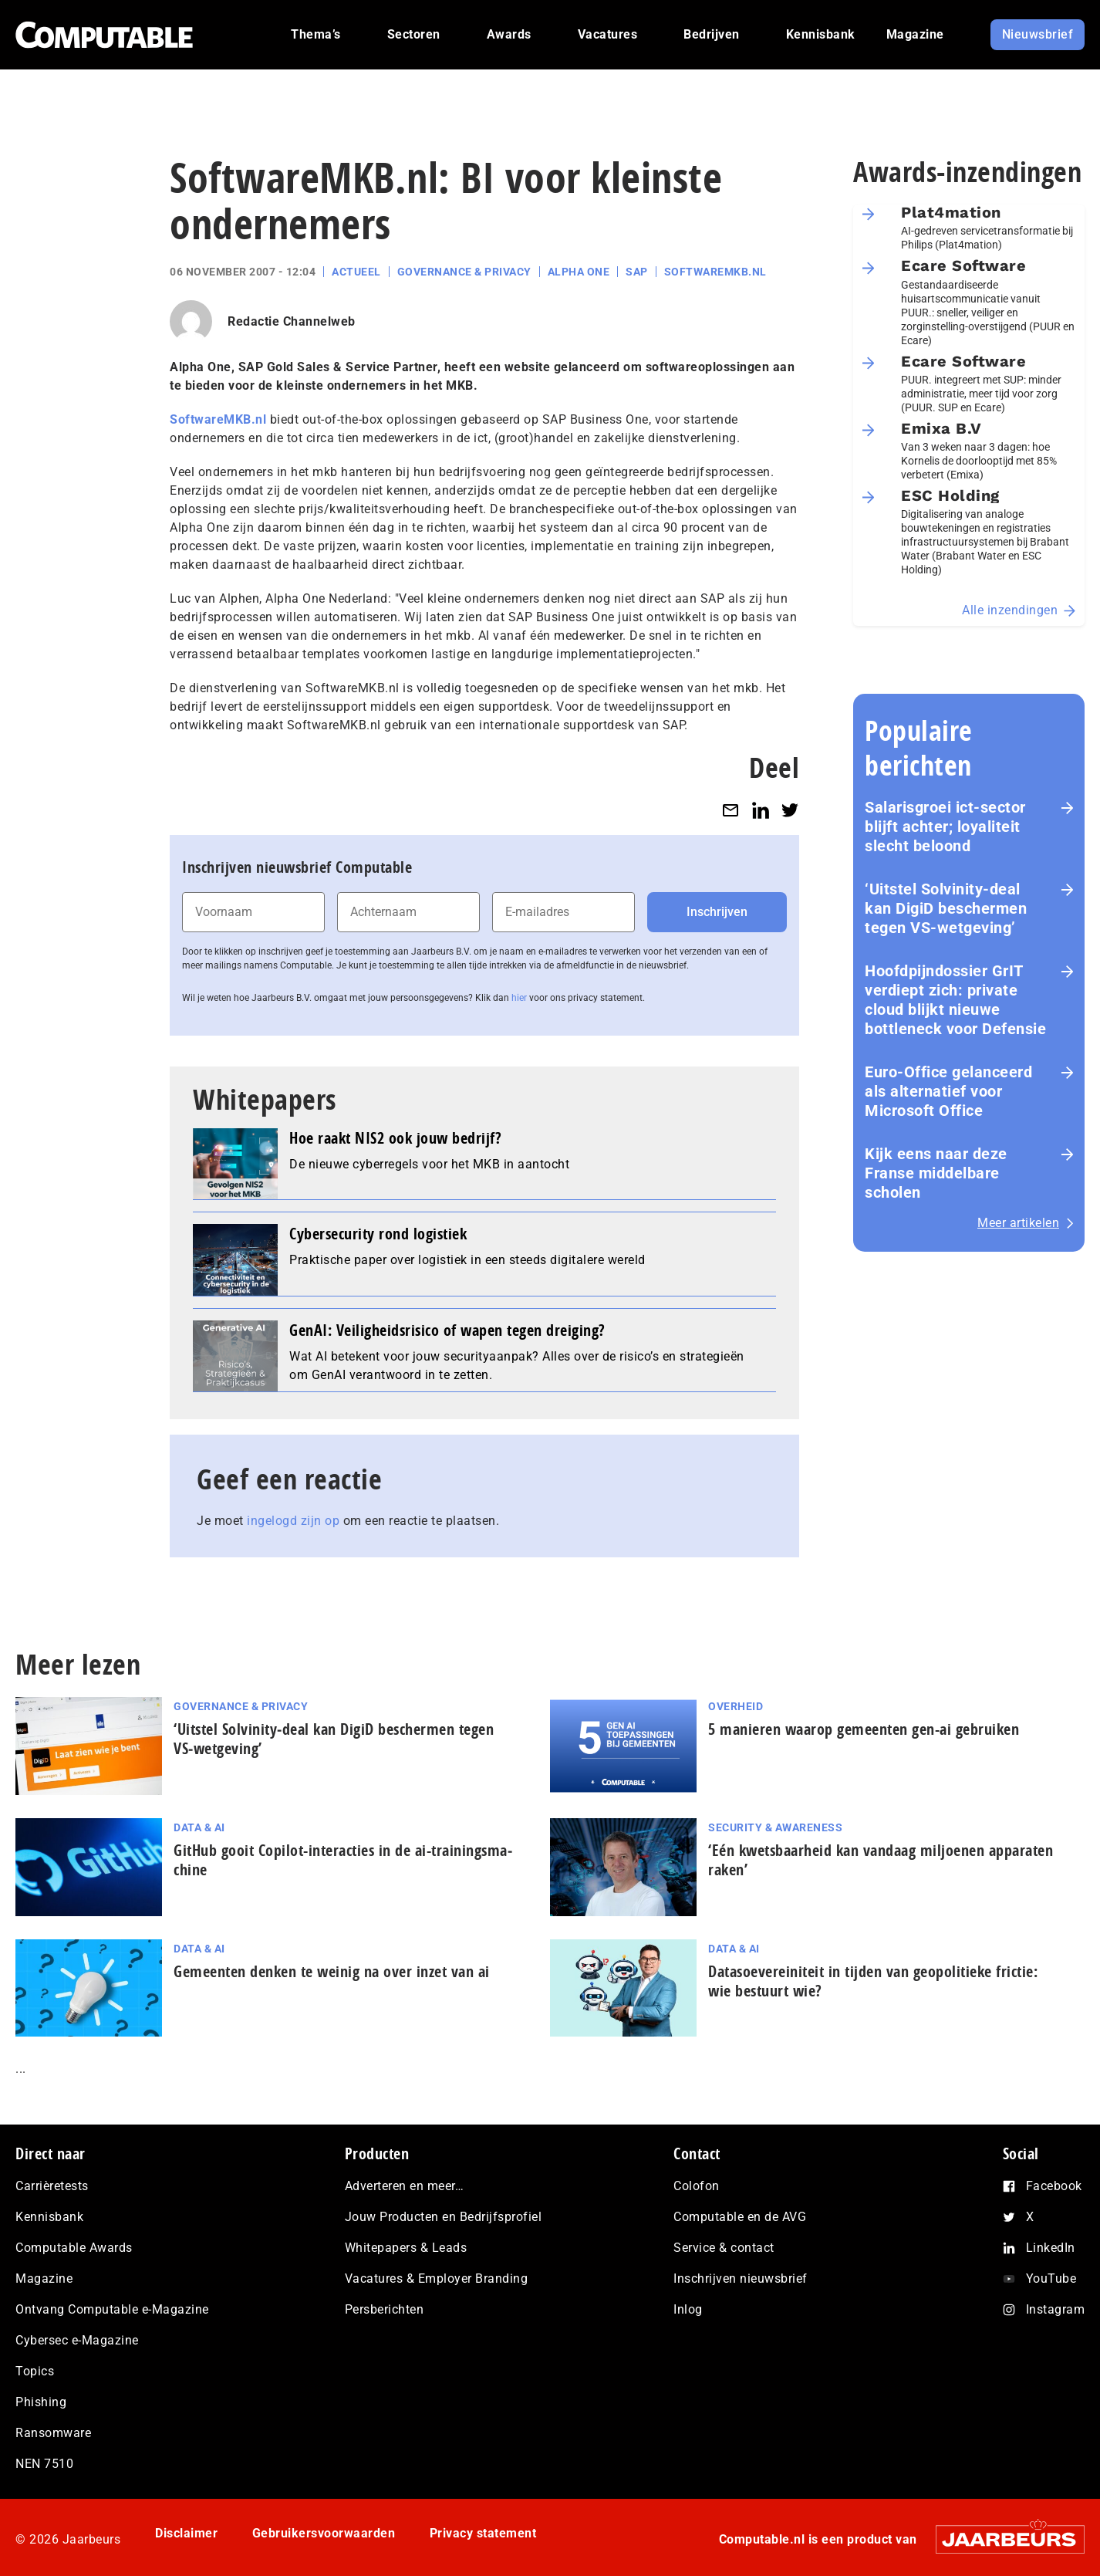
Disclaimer (186, 2533)
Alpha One (579, 271)
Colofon (696, 2186)
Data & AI (199, 1827)
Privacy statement (483, 2533)
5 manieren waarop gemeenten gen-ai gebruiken (863, 1729)
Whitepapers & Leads (406, 2247)
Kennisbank (49, 2216)
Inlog (688, 2309)
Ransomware (53, 2433)
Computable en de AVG (739, 2216)
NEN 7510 (44, 2463)
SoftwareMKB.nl (715, 271)
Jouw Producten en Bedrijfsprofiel (443, 2216)
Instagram (1055, 2309)
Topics (34, 2371)
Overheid (735, 1706)
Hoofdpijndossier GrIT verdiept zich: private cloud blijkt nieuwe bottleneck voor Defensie (955, 1000)
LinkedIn (1050, 2247)
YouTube (1051, 2278)
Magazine (44, 2278)
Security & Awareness (775, 1827)
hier (519, 997)
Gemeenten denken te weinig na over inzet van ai (334, 1971)
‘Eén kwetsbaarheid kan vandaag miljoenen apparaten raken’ (880, 1860)
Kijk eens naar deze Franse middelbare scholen (936, 1173)
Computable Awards (74, 2247)
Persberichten (384, 2309)
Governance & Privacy (464, 271)
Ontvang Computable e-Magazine (112, 2309)
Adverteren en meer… (404, 2186)
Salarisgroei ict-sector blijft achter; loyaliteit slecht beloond (945, 826)
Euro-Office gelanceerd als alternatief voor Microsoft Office (948, 1091)
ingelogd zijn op (293, 1520)
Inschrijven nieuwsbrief (740, 2278)
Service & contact (723, 2247)
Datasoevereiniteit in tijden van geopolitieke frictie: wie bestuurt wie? (873, 1981)
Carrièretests (52, 2186)
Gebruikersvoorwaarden (324, 2533)
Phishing (40, 2402)
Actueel (356, 271)
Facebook (1054, 2186)
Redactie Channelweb (292, 321)
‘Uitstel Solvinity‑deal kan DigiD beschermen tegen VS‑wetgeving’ (946, 908)
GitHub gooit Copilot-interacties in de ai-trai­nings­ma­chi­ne (343, 1860)
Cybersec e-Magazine (77, 2340)
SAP (637, 271)
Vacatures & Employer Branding (436, 2278)
